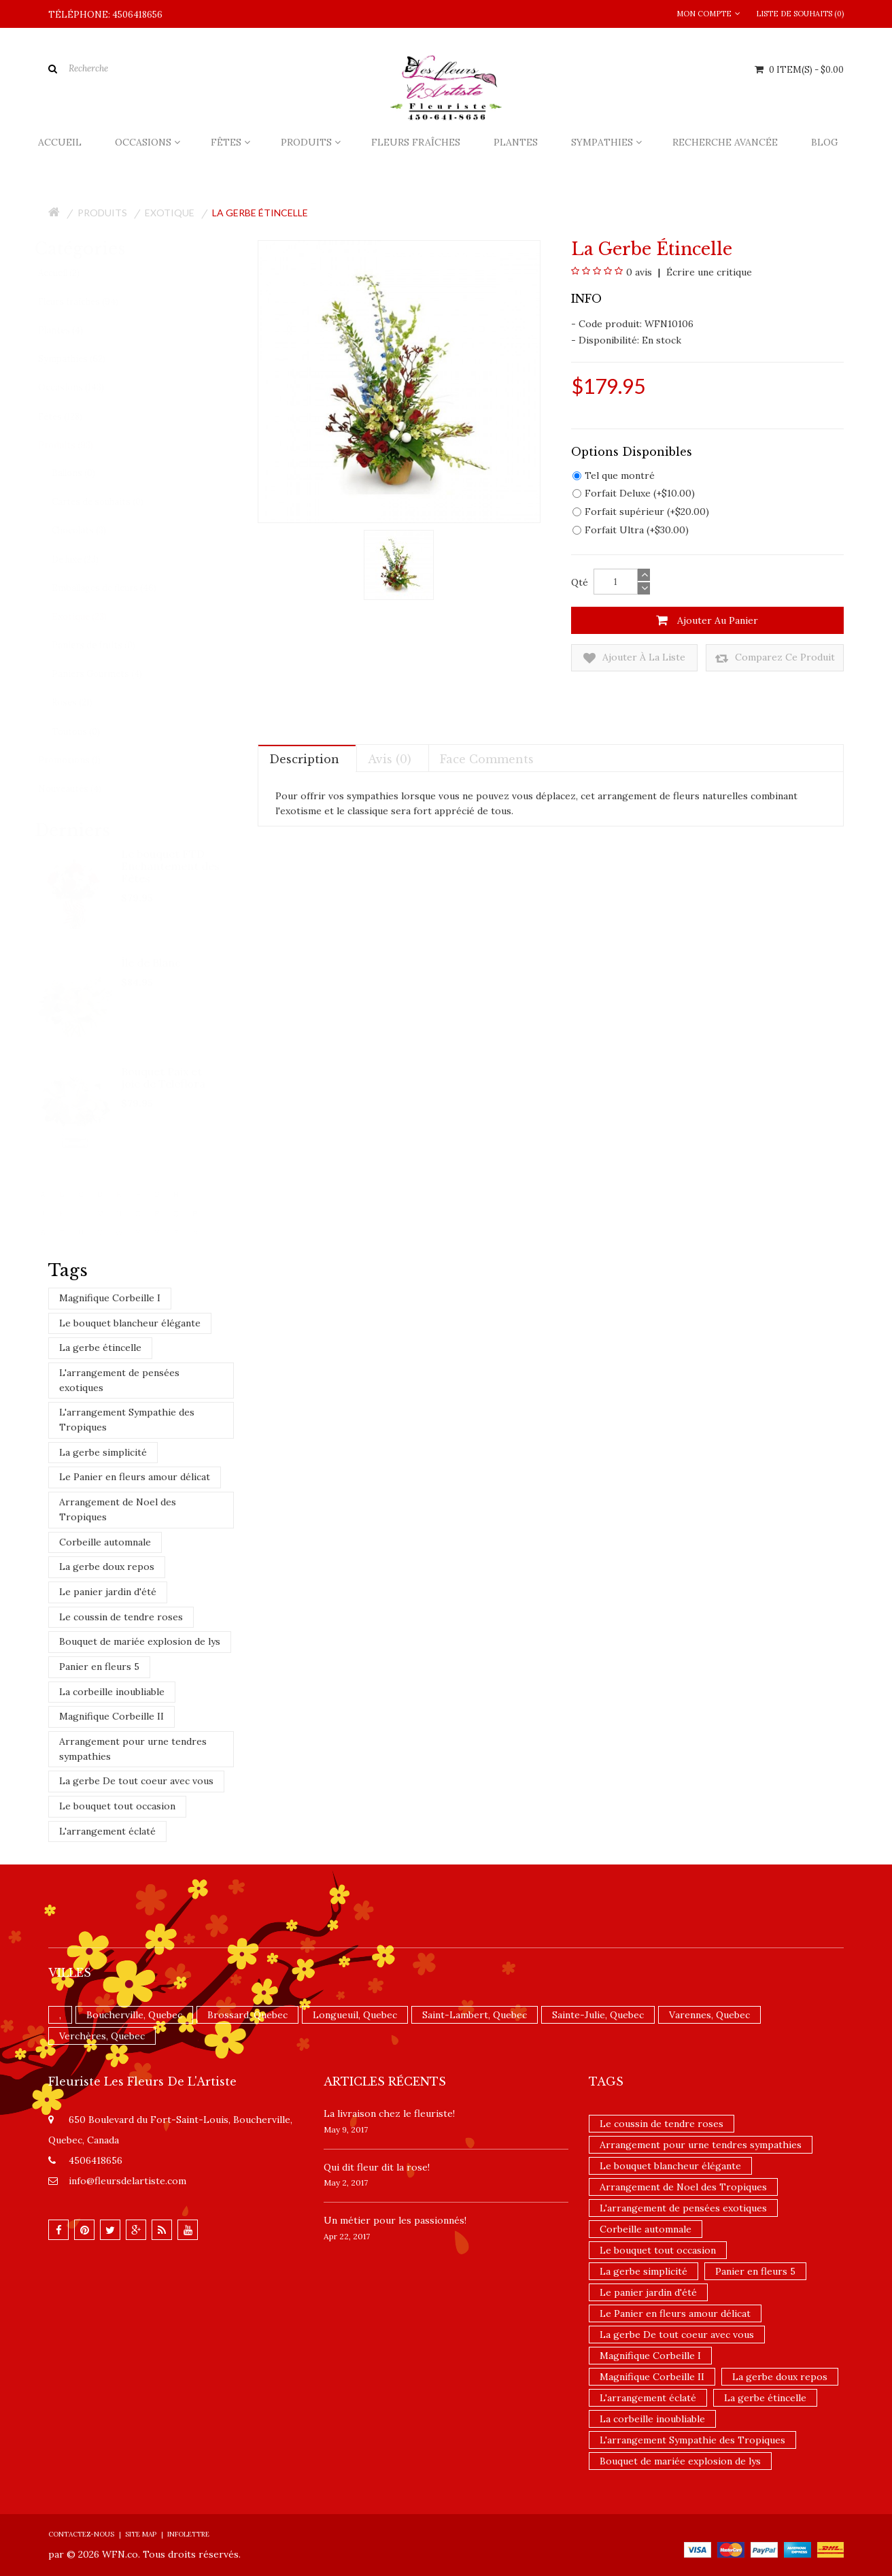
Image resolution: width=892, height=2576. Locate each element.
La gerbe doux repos (106, 1566)
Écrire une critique (708, 272)
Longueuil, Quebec (355, 2015)
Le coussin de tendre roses (121, 1617)
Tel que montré (613, 475)
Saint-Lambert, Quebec (474, 2015)
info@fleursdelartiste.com (127, 2181)
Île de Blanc (152, 962)
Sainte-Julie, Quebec (598, 2015)
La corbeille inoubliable (112, 1692)
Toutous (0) (89, 731)
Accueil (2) (71, 273)
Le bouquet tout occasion (117, 1806)
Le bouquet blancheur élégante (130, 1323)
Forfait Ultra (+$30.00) (630, 530)
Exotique (169, 212)
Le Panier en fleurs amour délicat (134, 1477)
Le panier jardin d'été (107, 1592)
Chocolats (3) (92, 530)
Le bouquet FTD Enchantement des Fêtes (171, 866)
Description (304, 759)
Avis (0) (389, 759)
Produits (102, 212)
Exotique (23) (92, 616)
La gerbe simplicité (103, 1452)
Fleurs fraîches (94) (91, 301)
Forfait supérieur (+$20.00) (640, 511)
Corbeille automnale (105, 1542)
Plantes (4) (73, 330)
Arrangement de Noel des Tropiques (117, 1509)
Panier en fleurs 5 (99, 1666)
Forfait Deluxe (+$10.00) (633, 493)
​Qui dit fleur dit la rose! (377, 2167)
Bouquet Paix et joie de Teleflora (164, 1077)
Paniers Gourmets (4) (110, 674)
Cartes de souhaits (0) (110, 501)
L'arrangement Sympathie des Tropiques (126, 1419)
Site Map (140, 2534)
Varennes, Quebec (709, 2015)
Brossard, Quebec (247, 2015)
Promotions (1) (82, 760)
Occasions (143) (84, 387)
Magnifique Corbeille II (111, 1716)
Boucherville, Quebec (134, 2015)
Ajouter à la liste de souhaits (634, 658)
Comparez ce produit (775, 658)
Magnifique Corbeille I (109, 1298)
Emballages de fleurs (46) (117, 588)
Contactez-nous (81, 2534)
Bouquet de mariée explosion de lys (139, 1641)
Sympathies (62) (84, 359)
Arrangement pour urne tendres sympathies (133, 1748)
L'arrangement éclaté (107, 1831)
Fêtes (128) (73, 416)
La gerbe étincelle (260, 212)
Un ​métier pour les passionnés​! (395, 2220)
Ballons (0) (86, 473)
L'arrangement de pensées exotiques (119, 1380)
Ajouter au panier (707, 620)
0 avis (639, 272)
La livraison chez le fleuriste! (389, 2113)
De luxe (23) (88, 559)
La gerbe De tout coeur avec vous (136, 1781)
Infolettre (188, 2534)
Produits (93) (78, 445)
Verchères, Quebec (102, 2036)
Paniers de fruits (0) (106, 645)
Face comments (487, 759)
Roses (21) (85, 702)
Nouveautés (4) (82, 788)
